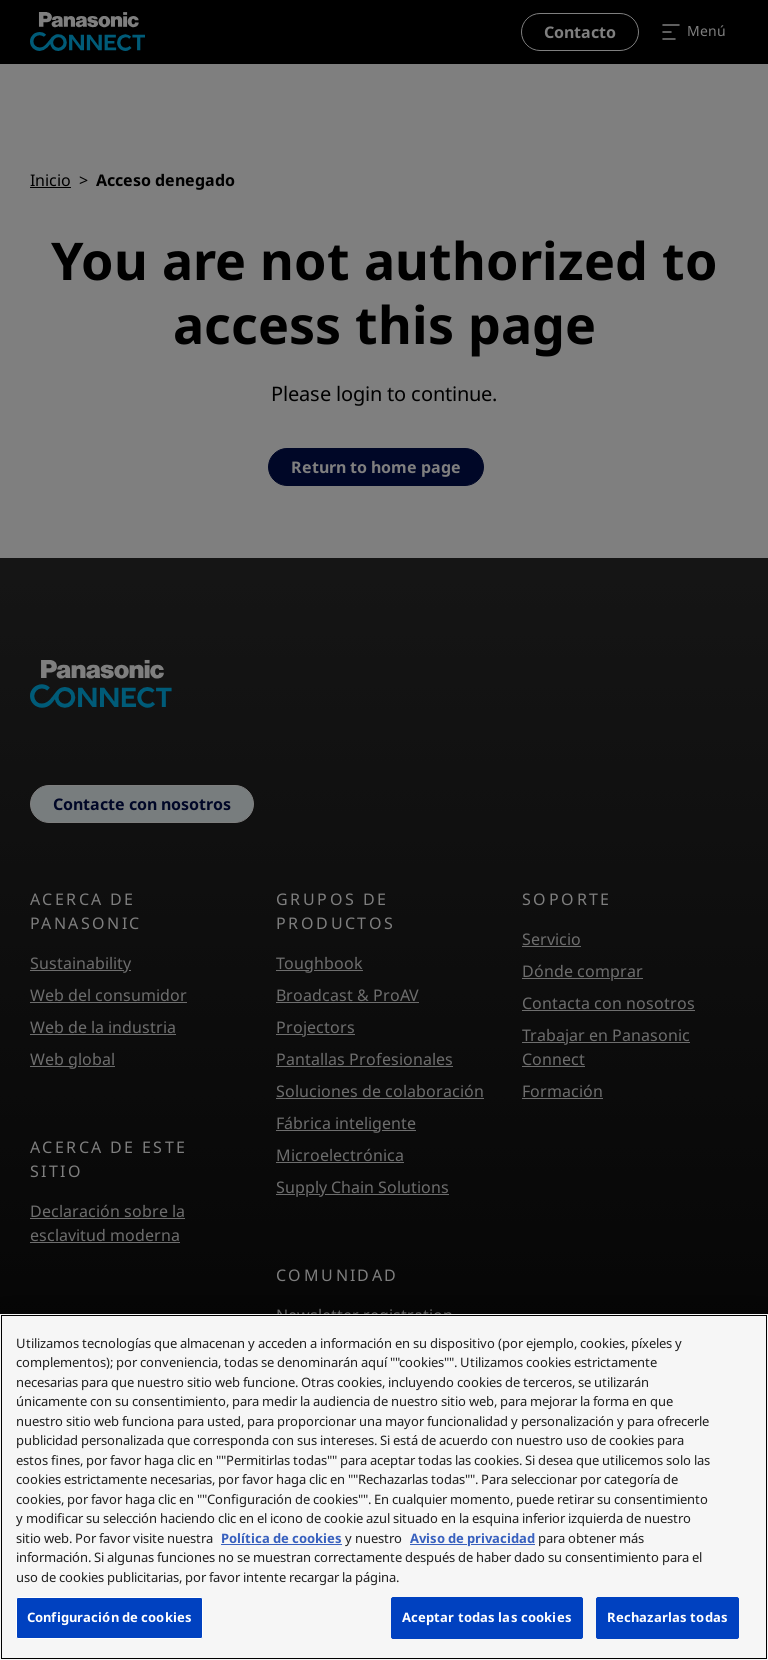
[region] (384, 1487)
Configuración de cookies (109, 1617)
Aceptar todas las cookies (487, 1617)
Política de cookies (281, 1538)
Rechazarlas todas (667, 1617)
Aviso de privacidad (472, 1538)
